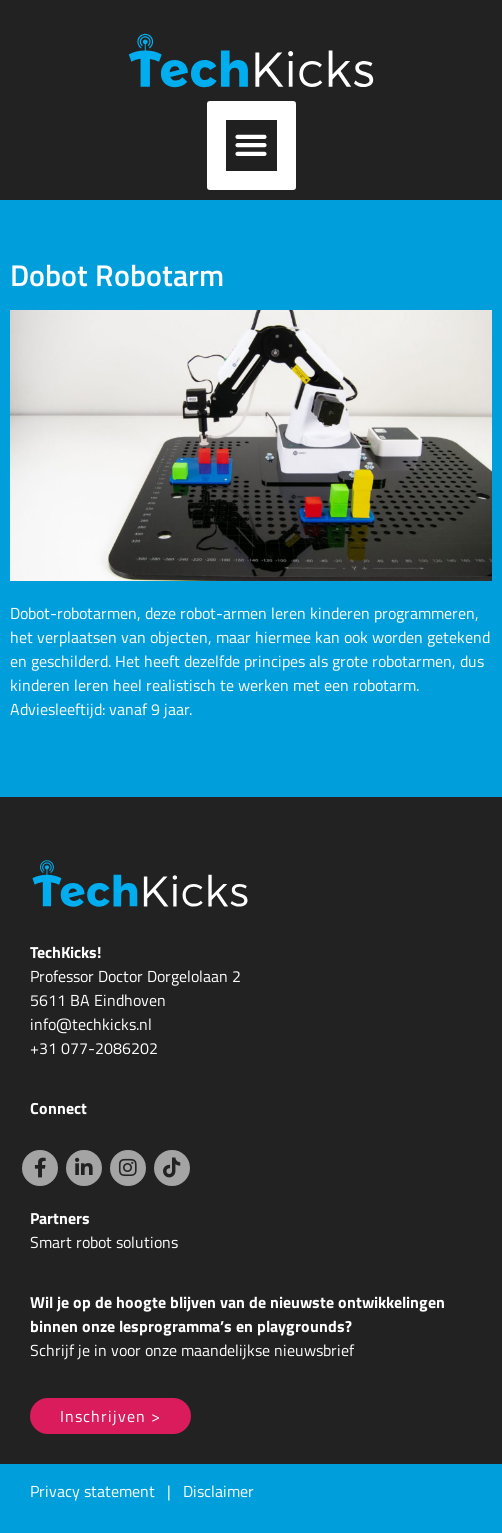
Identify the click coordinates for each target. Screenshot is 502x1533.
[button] (251, 145)
